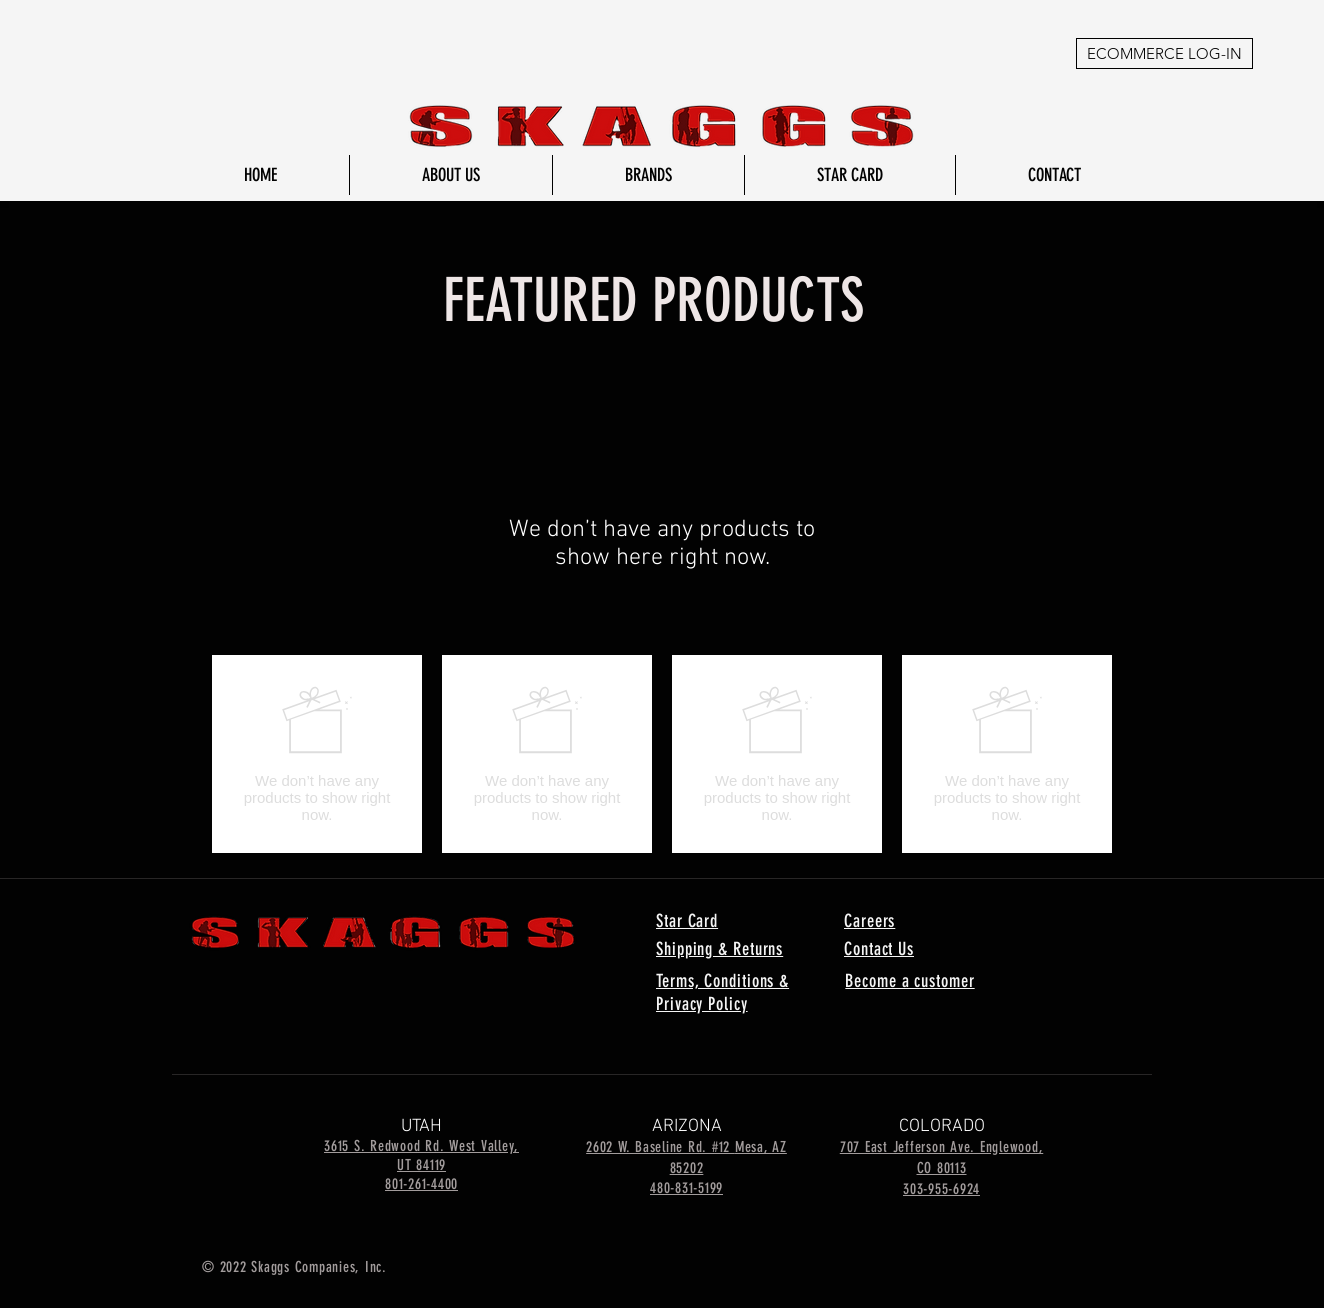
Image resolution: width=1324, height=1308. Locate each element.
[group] (662, 754)
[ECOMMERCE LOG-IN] (1164, 53)
